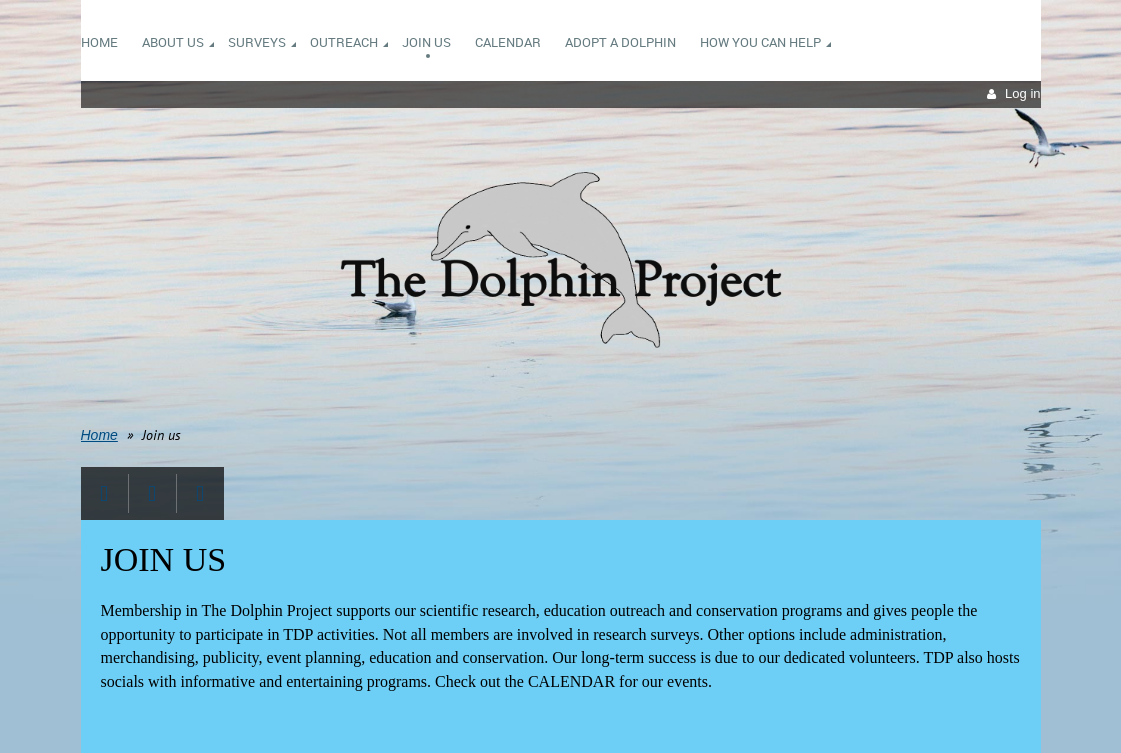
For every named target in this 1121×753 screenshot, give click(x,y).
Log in (1022, 93)
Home (99, 435)
